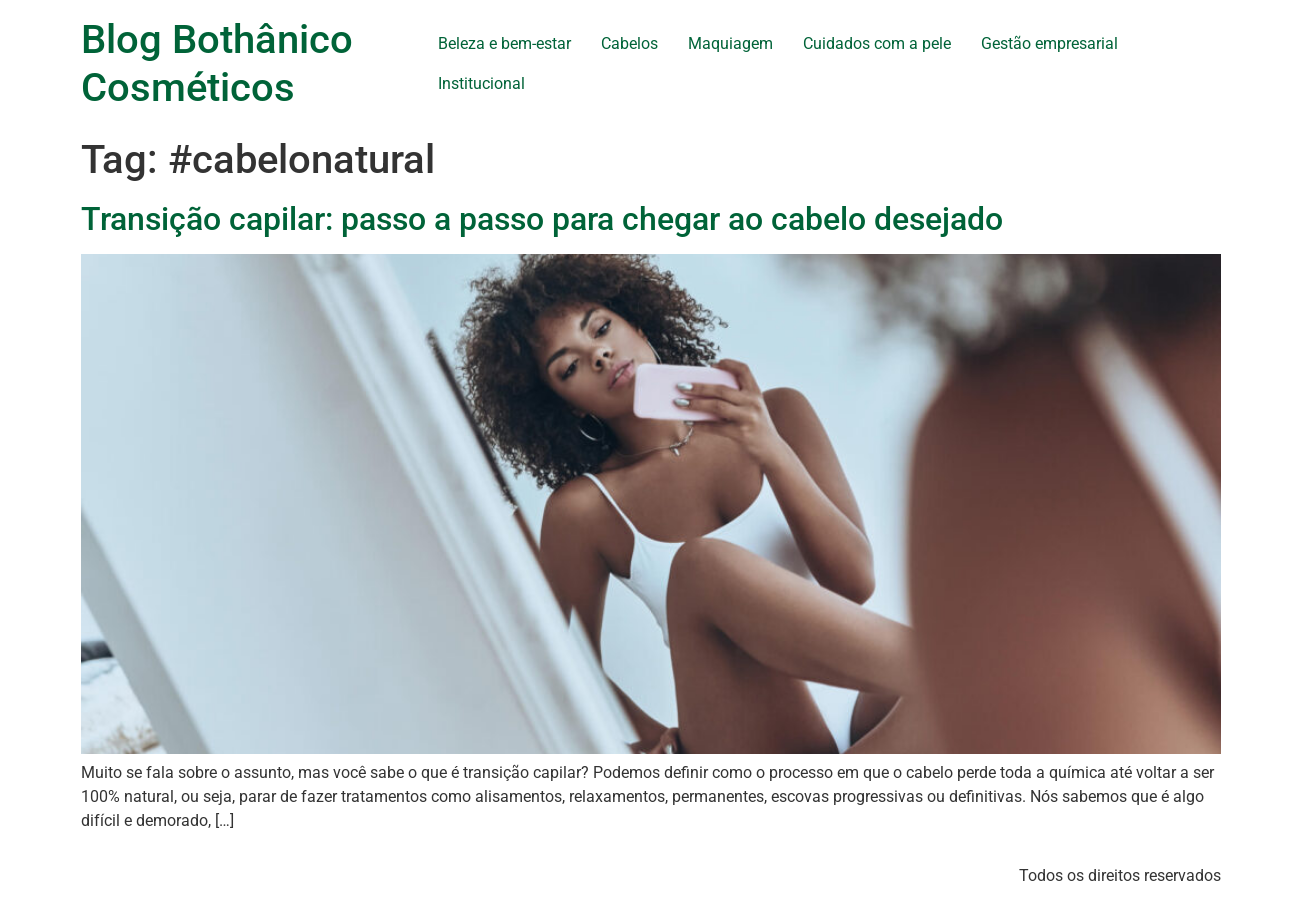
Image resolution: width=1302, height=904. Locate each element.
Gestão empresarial (1049, 43)
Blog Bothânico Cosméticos (217, 63)
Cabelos (629, 43)
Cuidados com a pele (877, 43)
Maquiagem (730, 43)
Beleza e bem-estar (504, 43)
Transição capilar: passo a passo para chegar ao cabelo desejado (542, 219)
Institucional (481, 83)
